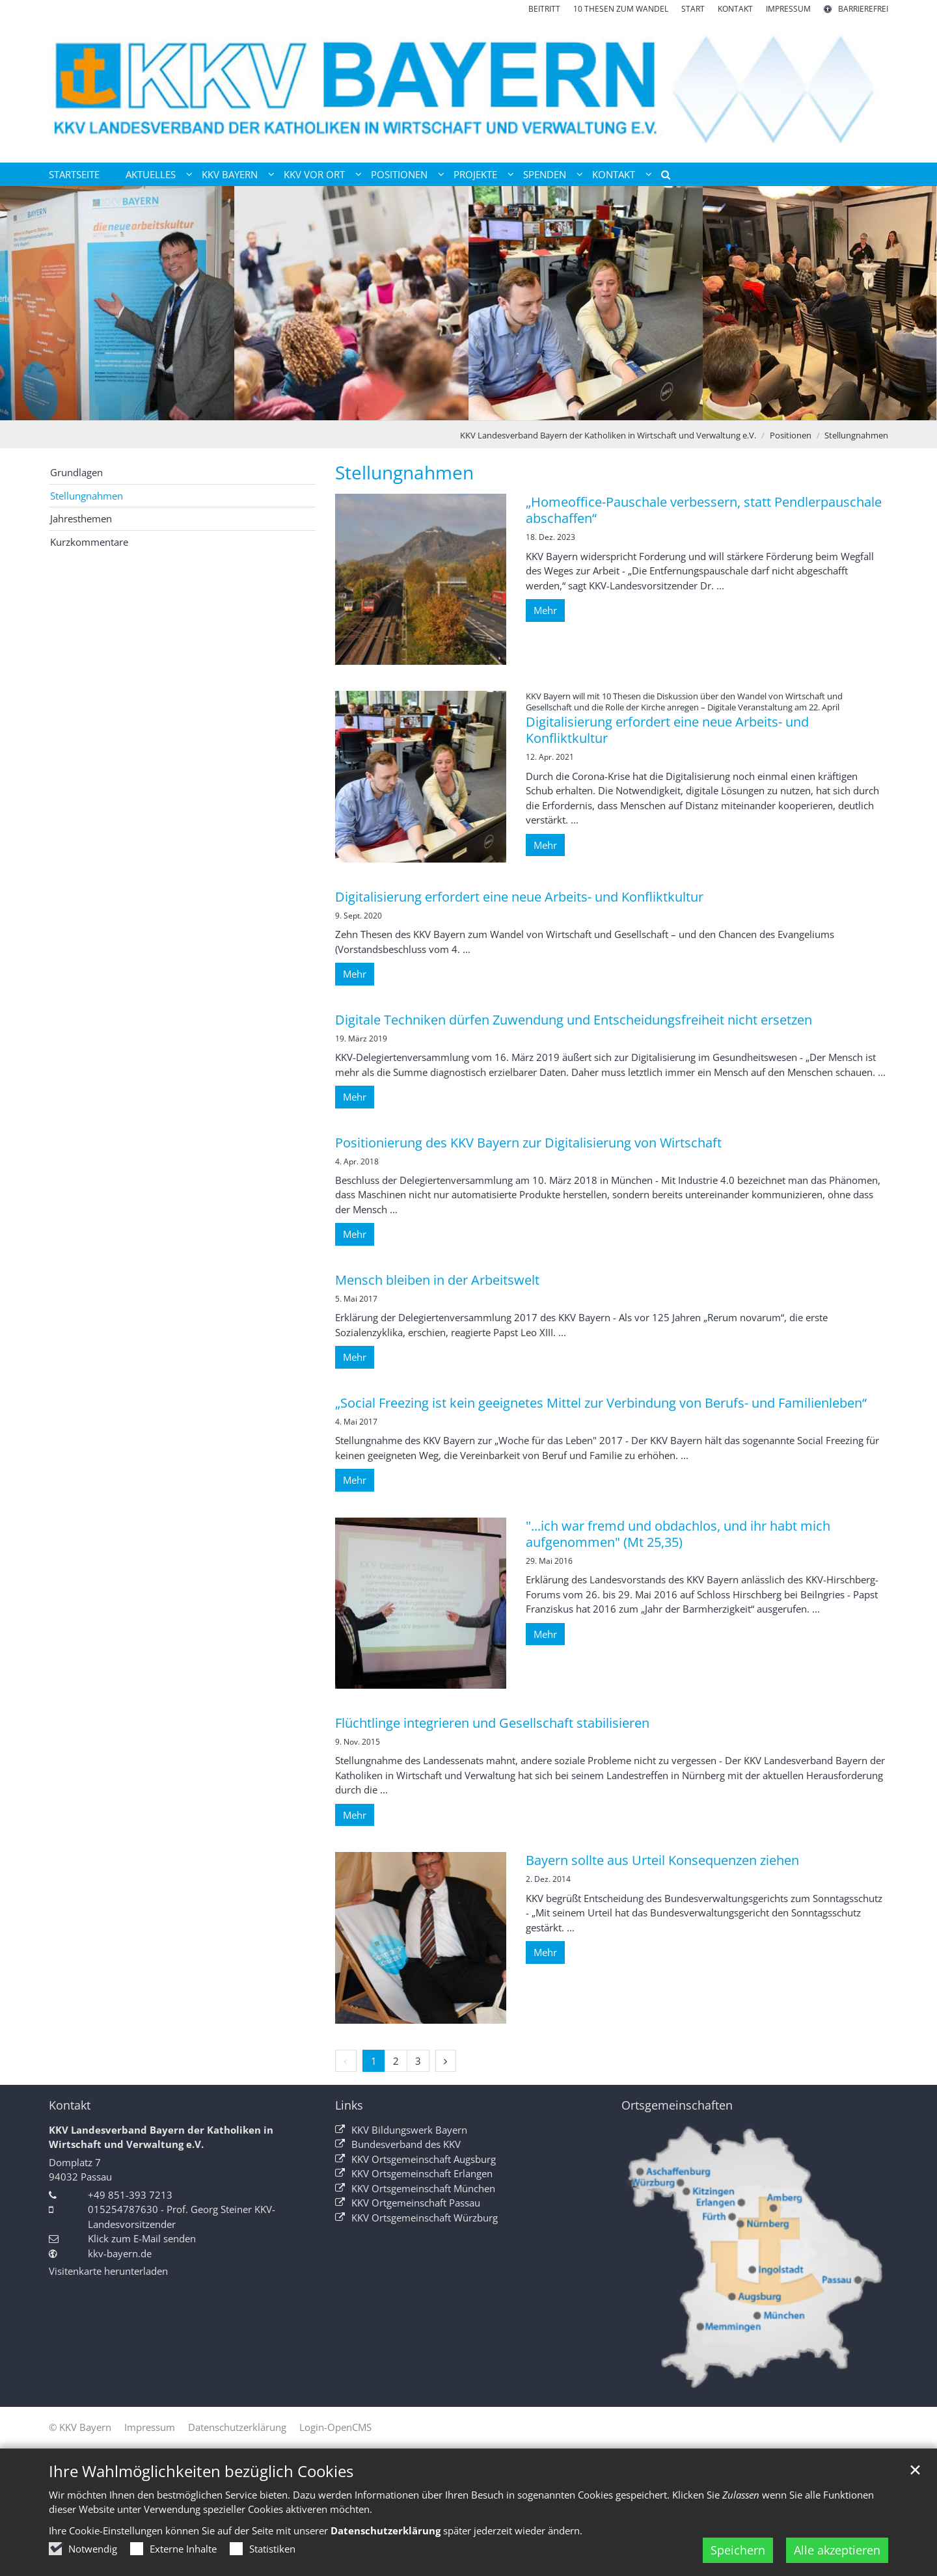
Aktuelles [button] (151, 174)
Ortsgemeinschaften (677, 2105)
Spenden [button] (544, 174)
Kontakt (69, 2105)
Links (349, 2105)
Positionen (790, 435)
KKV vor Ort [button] (314, 174)
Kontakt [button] (613, 174)
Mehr (545, 610)
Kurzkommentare (89, 541)
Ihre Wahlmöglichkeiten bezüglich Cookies (201, 2471)
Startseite (74, 174)
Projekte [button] (475, 174)
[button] (661, 177)
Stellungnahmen (856, 435)
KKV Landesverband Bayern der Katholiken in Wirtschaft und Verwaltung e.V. (608, 435)
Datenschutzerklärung (386, 2530)
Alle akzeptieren (837, 2550)
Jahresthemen (81, 518)
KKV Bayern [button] (230, 174)
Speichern (738, 2550)
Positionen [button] (399, 174)
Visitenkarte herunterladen (108, 2270)
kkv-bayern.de (120, 2253)
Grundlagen (76, 472)
